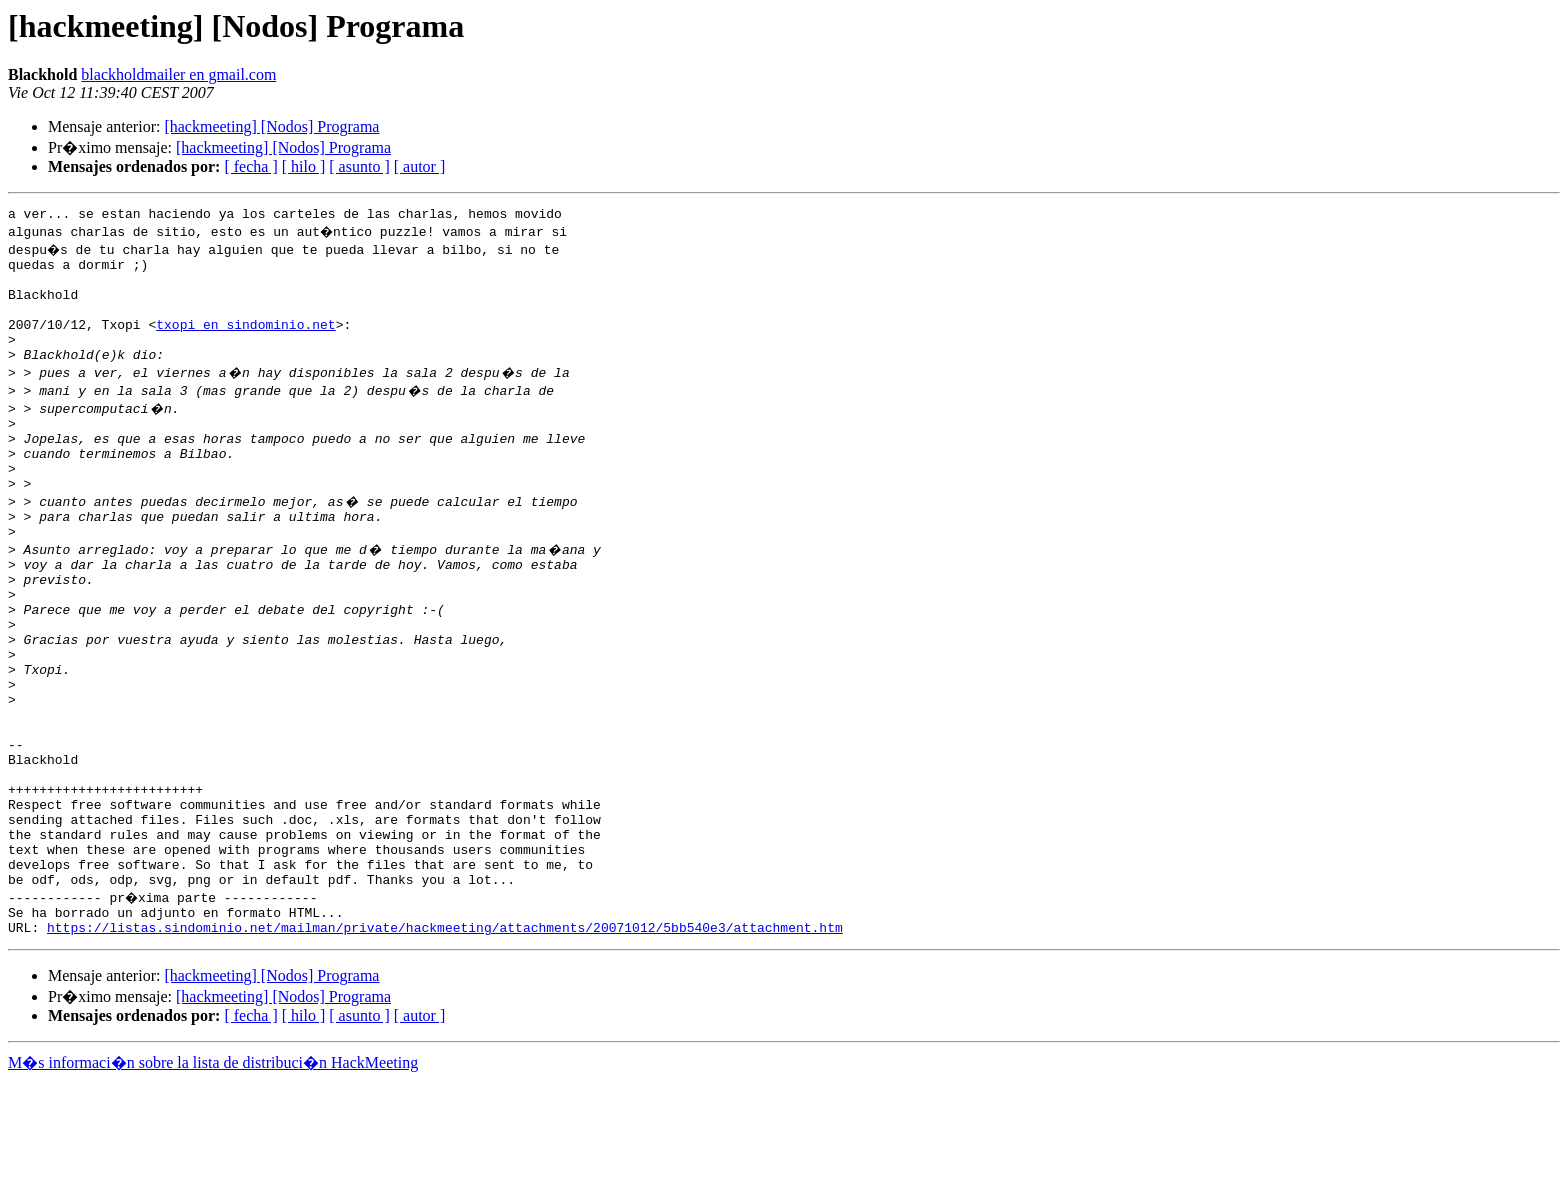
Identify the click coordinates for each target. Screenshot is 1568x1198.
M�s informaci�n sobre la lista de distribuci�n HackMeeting (213, 1179)
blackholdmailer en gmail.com (178, 74)
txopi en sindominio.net (245, 342)
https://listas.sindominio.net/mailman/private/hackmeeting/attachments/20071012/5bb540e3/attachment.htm (445, 1044)
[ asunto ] (359, 166)
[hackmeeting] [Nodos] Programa (271, 126)
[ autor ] (420, 166)
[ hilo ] (304, 166)
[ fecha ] (250, 166)
